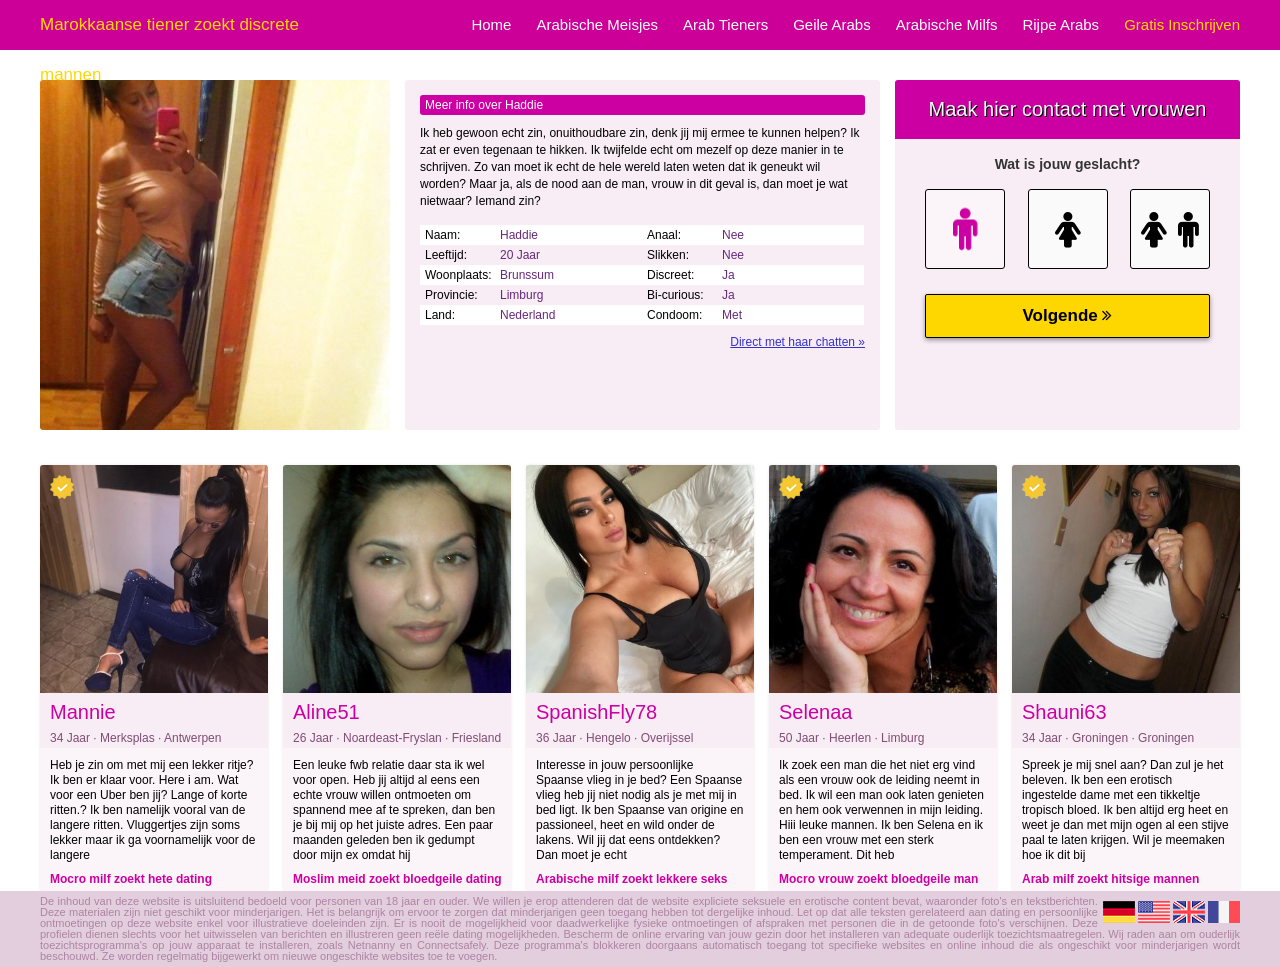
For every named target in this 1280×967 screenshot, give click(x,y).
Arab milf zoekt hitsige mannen (1110, 879)
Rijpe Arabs (1060, 24)
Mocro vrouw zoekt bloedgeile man (878, 879)
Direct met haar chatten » (797, 342)
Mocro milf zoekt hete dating (131, 879)
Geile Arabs (832, 24)
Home (491, 24)
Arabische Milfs (947, 24)
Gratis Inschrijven (1182, 24)
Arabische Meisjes (597, 24)
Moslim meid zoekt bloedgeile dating (397, 879)
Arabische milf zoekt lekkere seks (631, 879)
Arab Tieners (725, 24)
